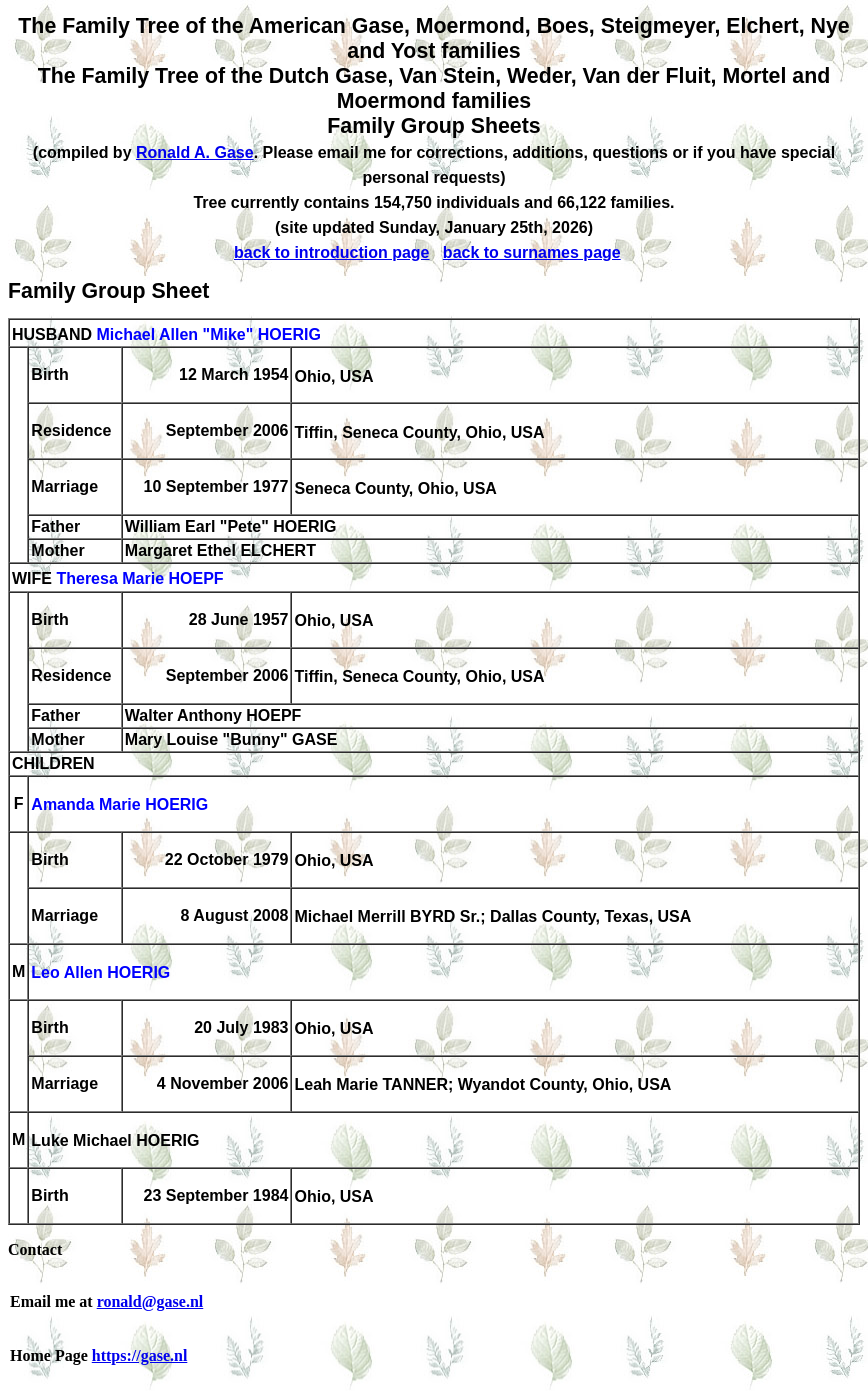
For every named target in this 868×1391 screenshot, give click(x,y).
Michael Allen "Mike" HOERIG (208, 334)
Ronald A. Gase (195, 152)
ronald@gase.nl (150, 1301)
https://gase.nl (140, 1355)
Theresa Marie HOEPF (139, 579)
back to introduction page (332, 252)
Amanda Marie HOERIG (119, 805)
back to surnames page (532, 252)
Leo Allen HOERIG (100, 973)
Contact (35, 1249)
